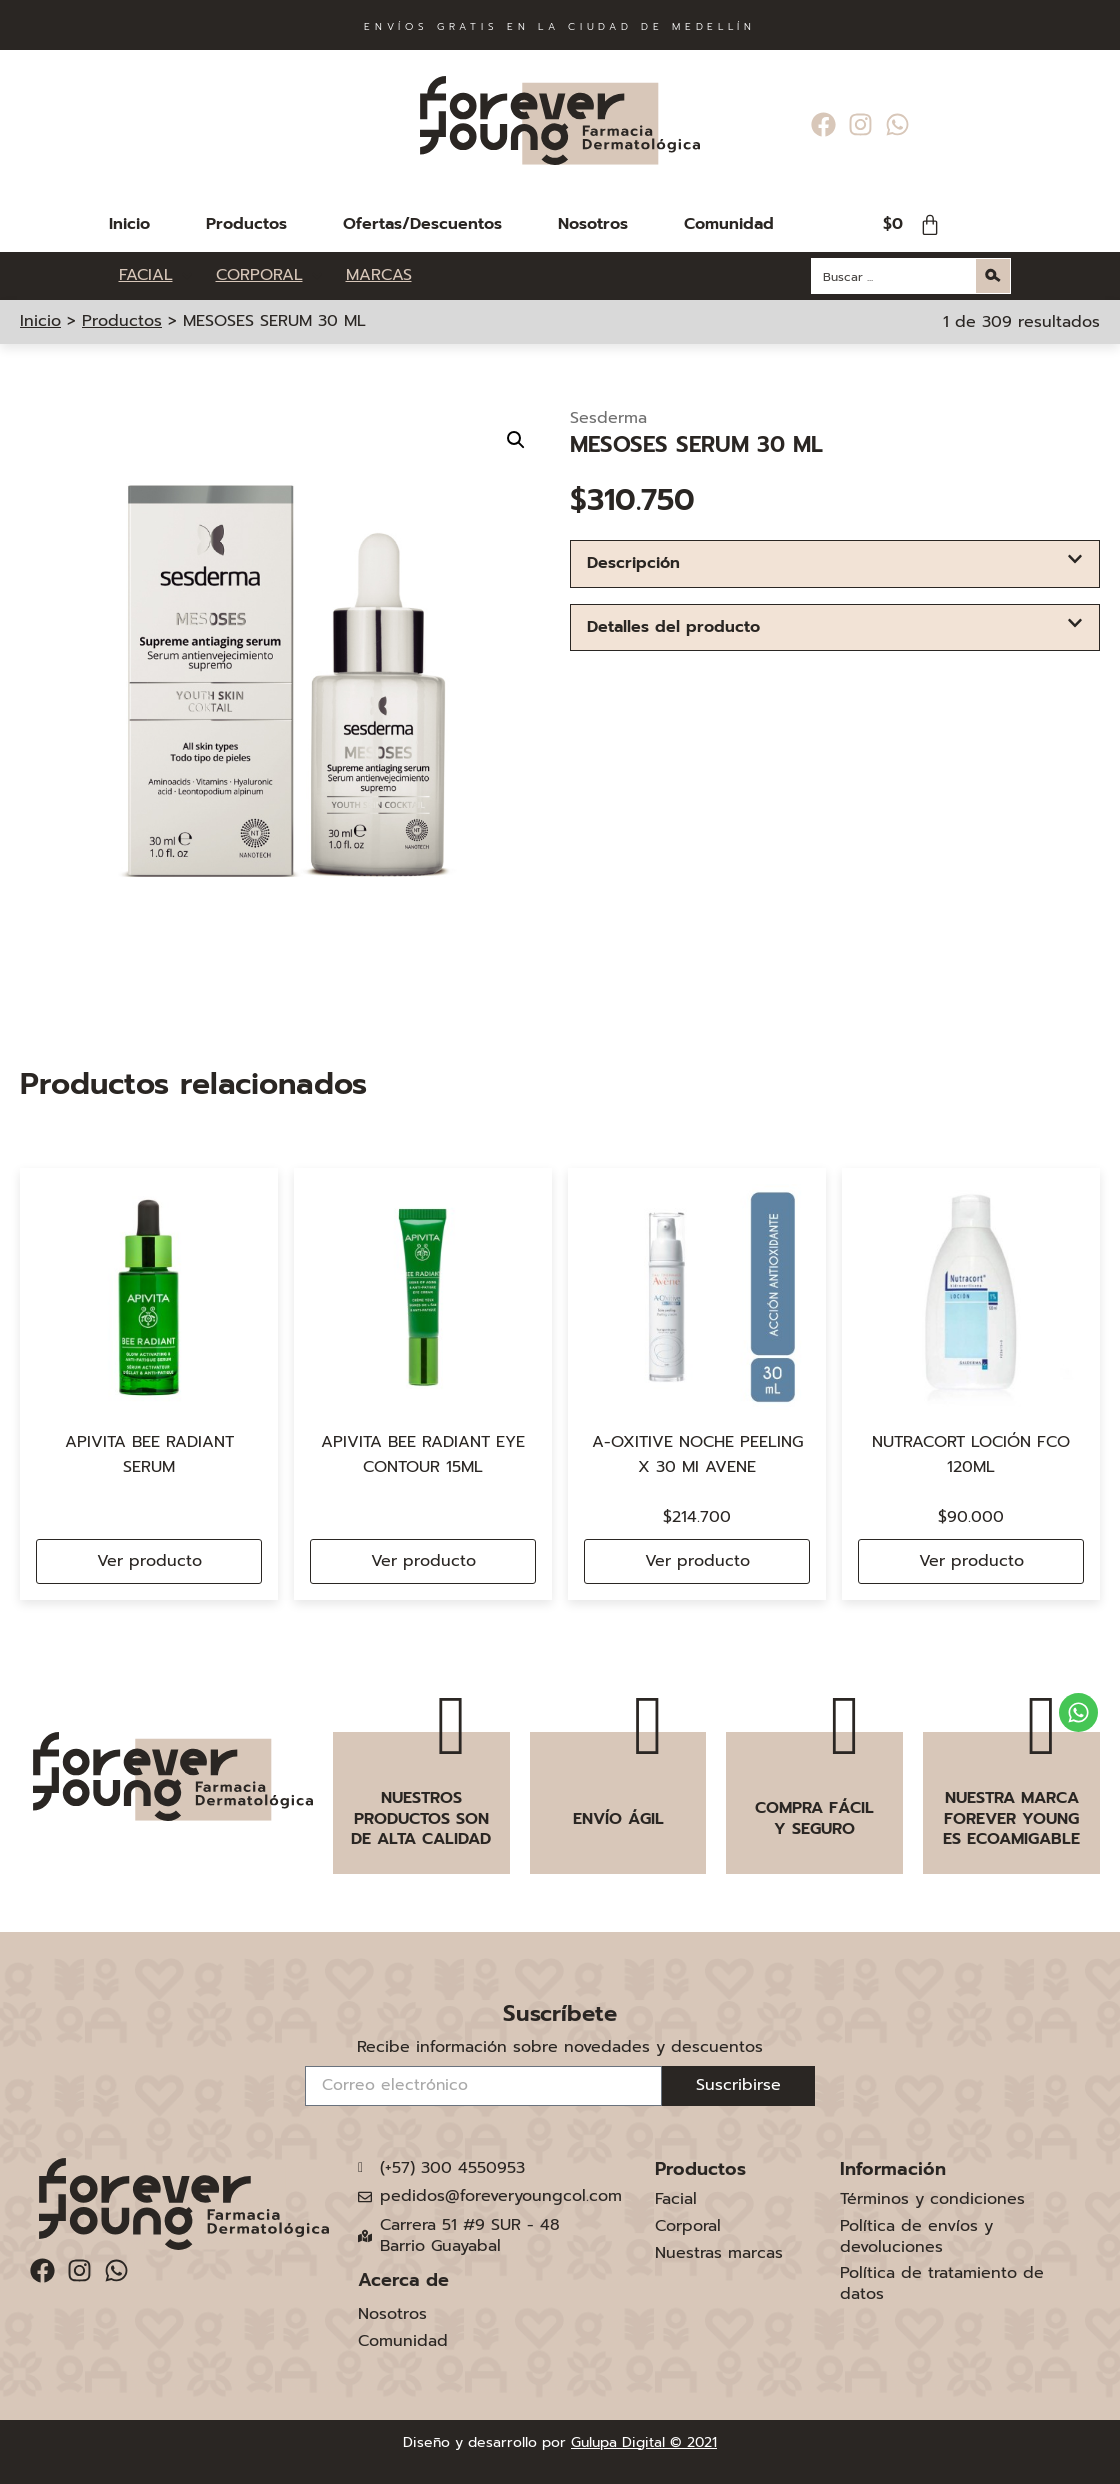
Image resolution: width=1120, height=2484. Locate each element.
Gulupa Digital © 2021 (644, 2442)
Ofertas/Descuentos (422, 224)
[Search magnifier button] (993, 276)
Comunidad (729, 224)
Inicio (129, 224)
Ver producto (149, 1561)
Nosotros (593, 224)
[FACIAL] (157, 275)
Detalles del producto (673, 627)
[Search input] (895, 276)
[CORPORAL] (271, 275)
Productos (246, 224)
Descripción (633, 563)
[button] (516, 440)
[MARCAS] (379, 275)
